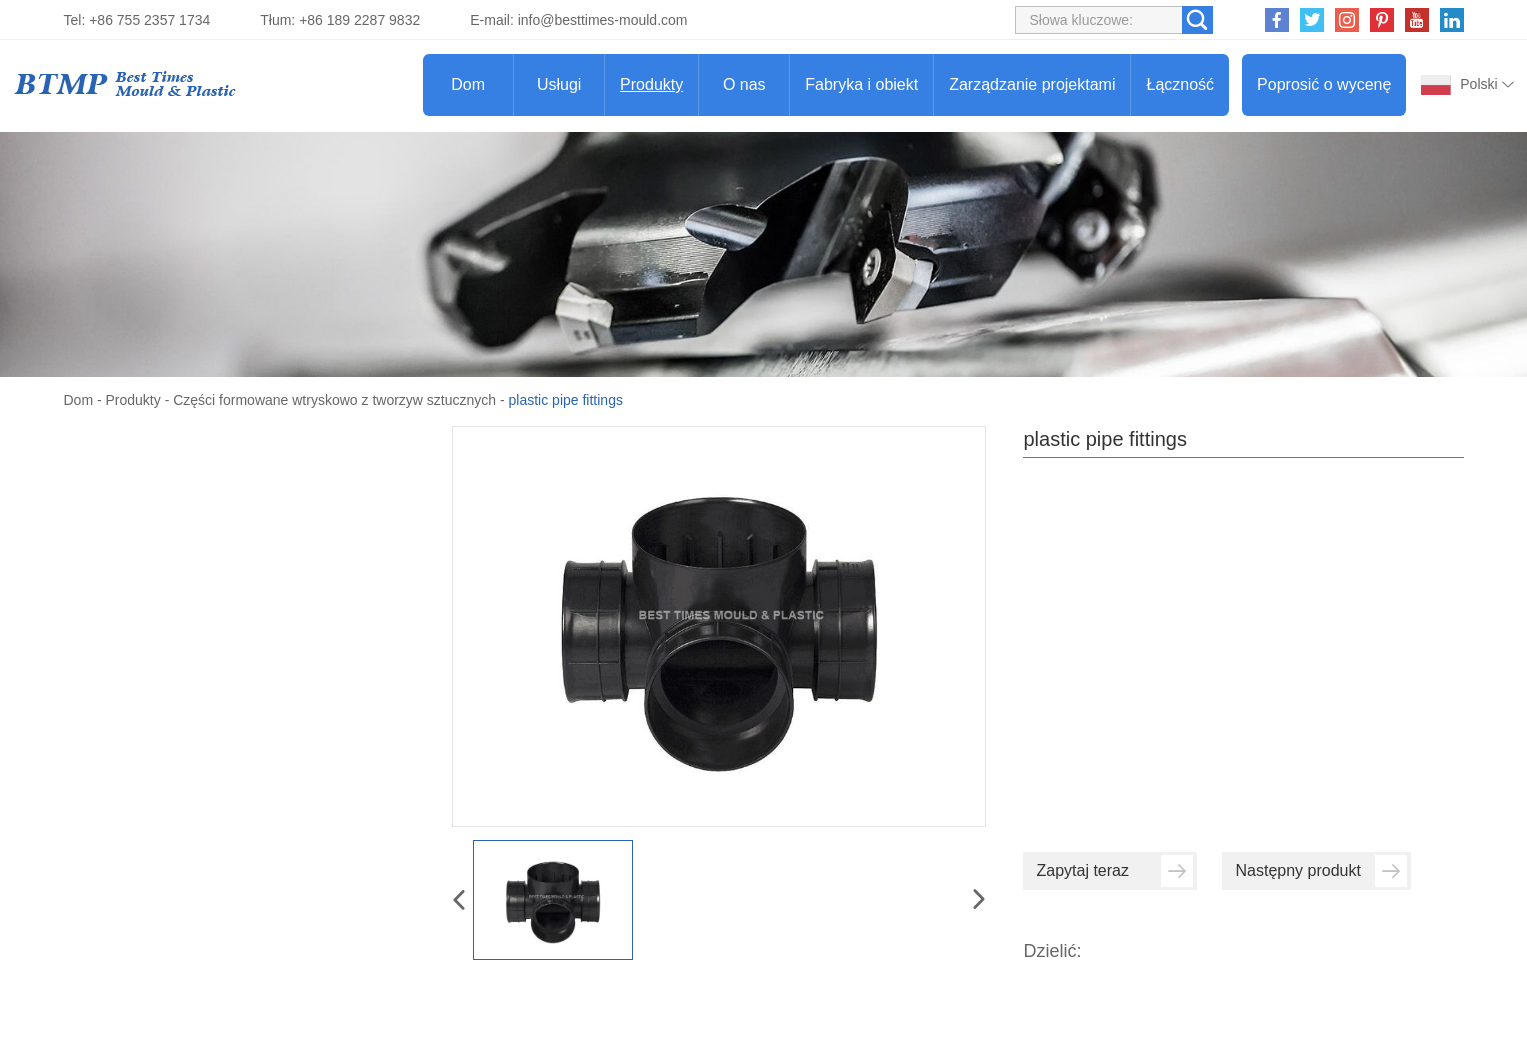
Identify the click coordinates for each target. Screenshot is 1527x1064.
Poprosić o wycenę (1324, 84)
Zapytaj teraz (1114, 871)
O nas (744, 84)
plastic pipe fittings (566, 400)
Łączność (1180, 84)
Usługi (559, 84)
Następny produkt (1320, 871)
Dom (468, 84)
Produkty (651, 84)
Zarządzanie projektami (1032, 84)
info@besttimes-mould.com (603, 20)
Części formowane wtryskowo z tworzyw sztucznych (334, 400)
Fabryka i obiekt (861, 84)
